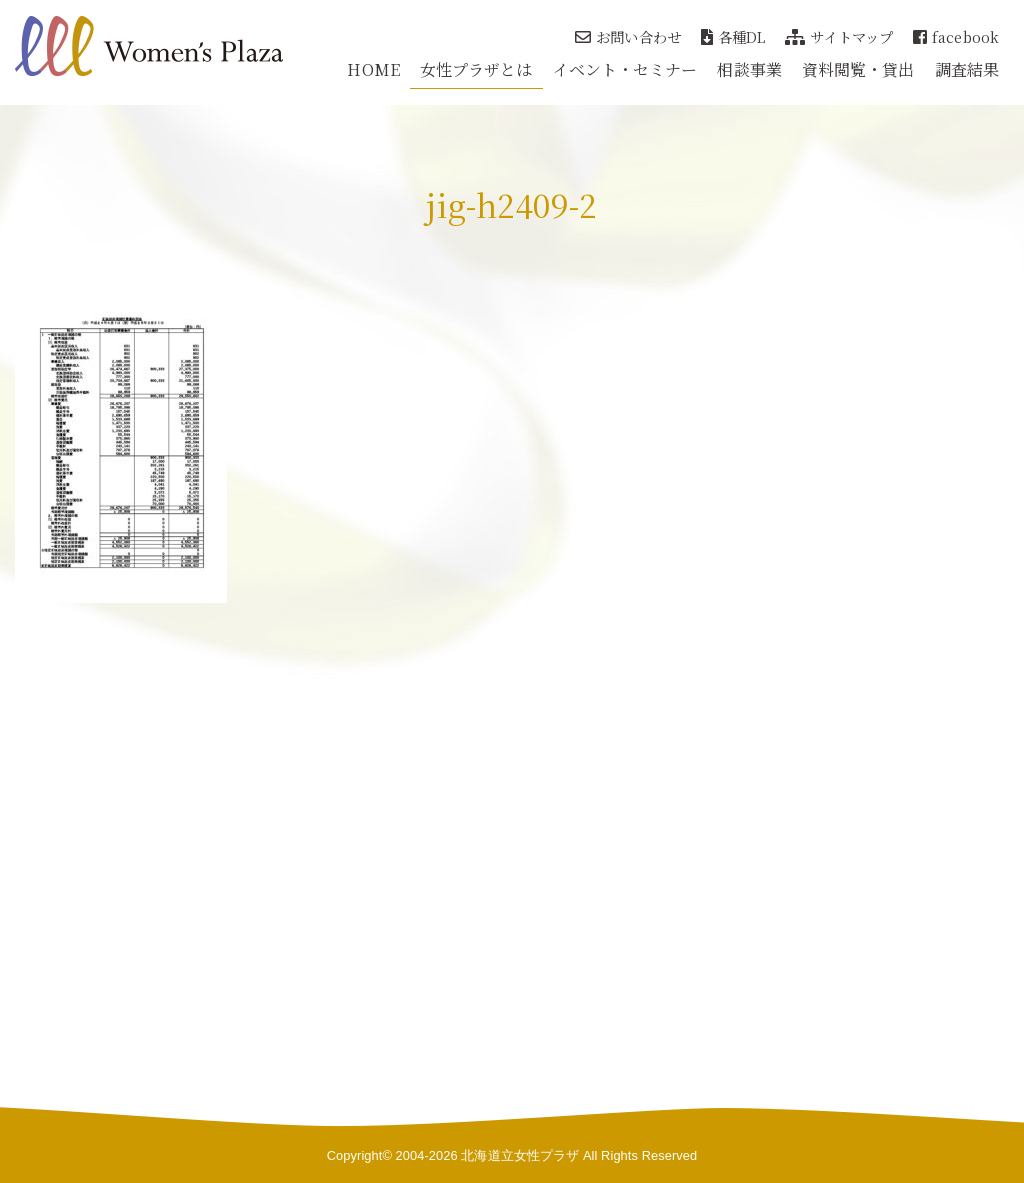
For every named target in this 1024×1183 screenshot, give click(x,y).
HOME (373, 69)
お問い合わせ (628, 36)
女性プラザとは (476, 69)
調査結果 (967, 69)
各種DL (733, 36)
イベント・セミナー (625, 69)
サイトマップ (839, 36)
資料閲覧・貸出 (858, 69)
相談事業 (749, 69)
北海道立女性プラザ (520, 1155)
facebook (956, 36)
